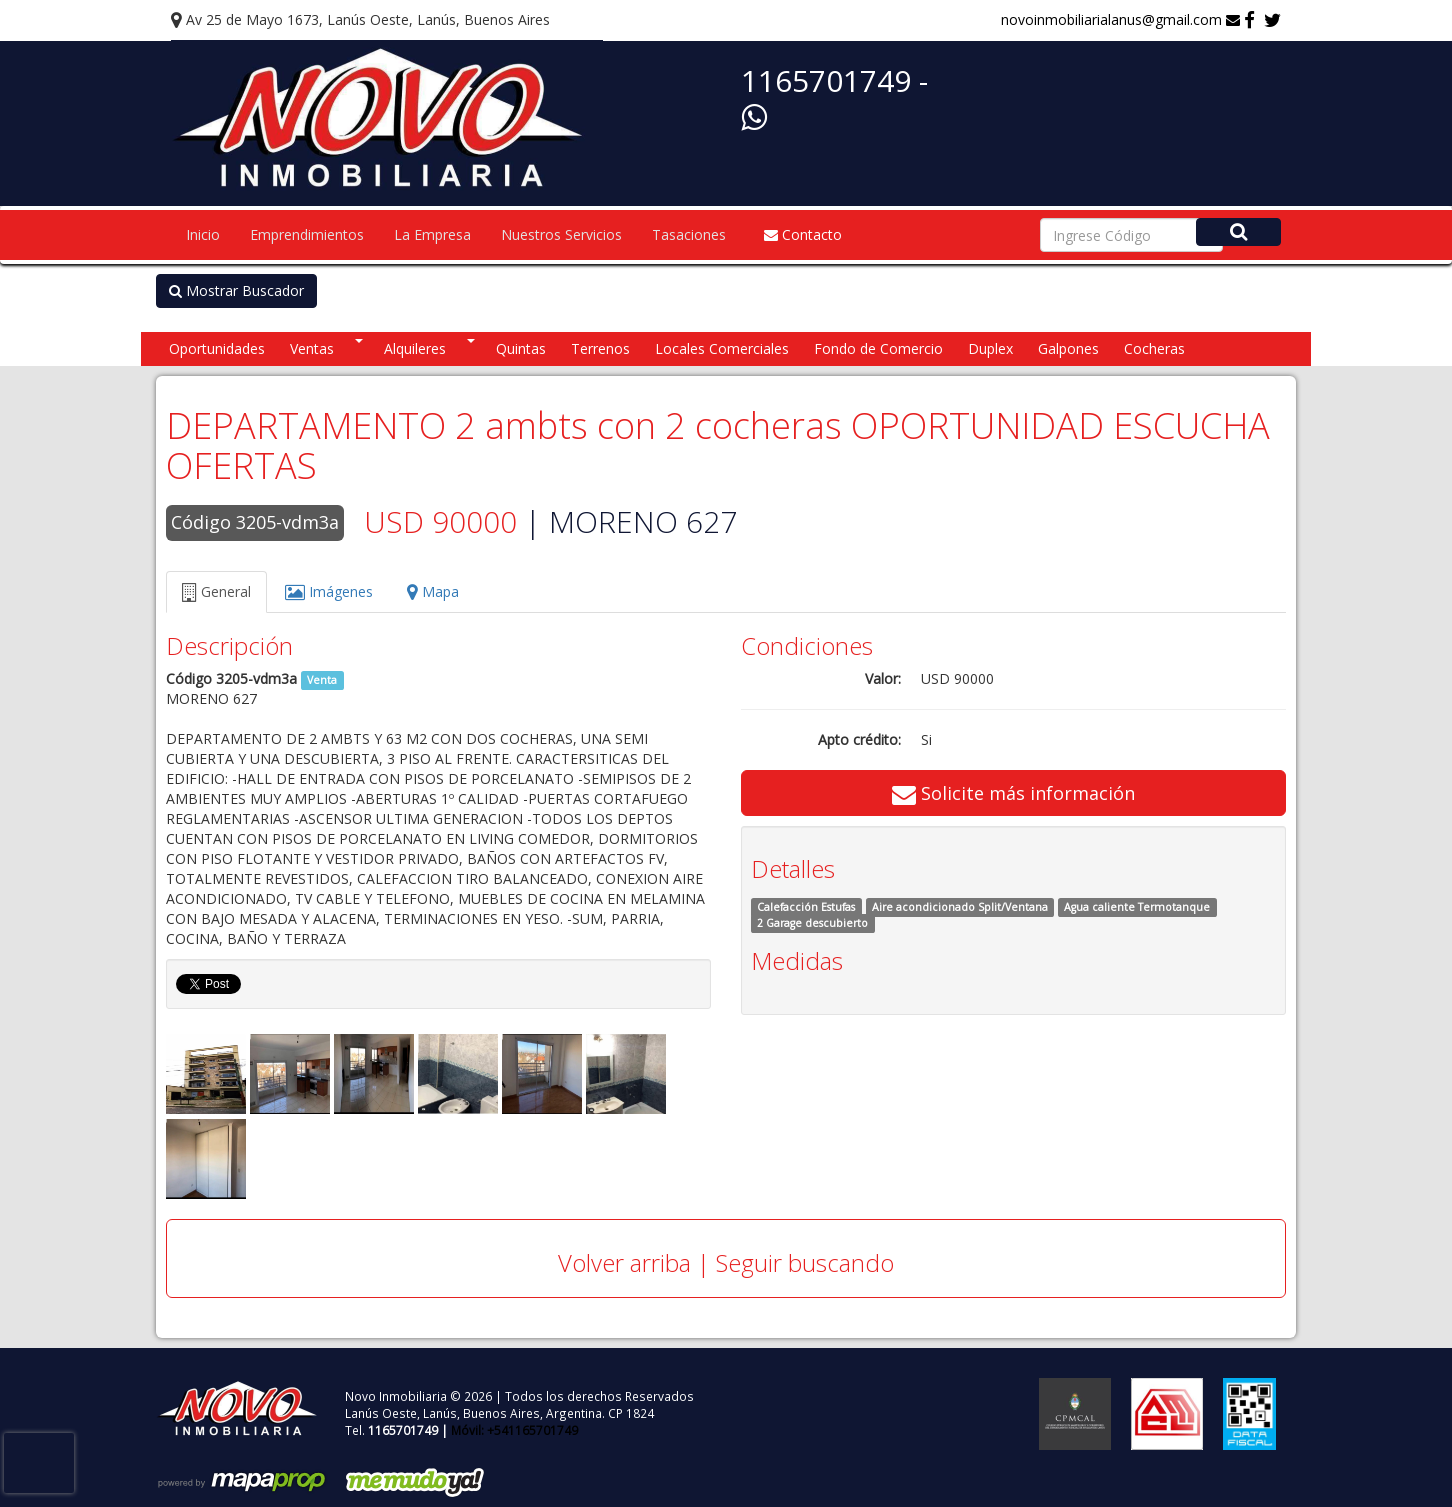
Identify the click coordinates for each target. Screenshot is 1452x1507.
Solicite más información (1013, 793)
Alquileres (415, 348)
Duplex (990, 348)
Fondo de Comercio (878, 348)
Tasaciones (689, 234)
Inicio (203, 234)
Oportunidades (217, 348)
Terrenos (600, 348)
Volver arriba (624, 1262)
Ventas (312, 348)
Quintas (521, 348)
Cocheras (1154, 348)
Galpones (1068, 348)
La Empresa (432, 234)
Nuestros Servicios (561, 234)
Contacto (803, 234)
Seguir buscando (805, 1262)
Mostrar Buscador (236, 290)
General (216, 591)
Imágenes (329, 591)
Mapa (433, 591)
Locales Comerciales (722, 348)
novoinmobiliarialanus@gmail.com (1120, 19)
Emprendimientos (307, 234)
